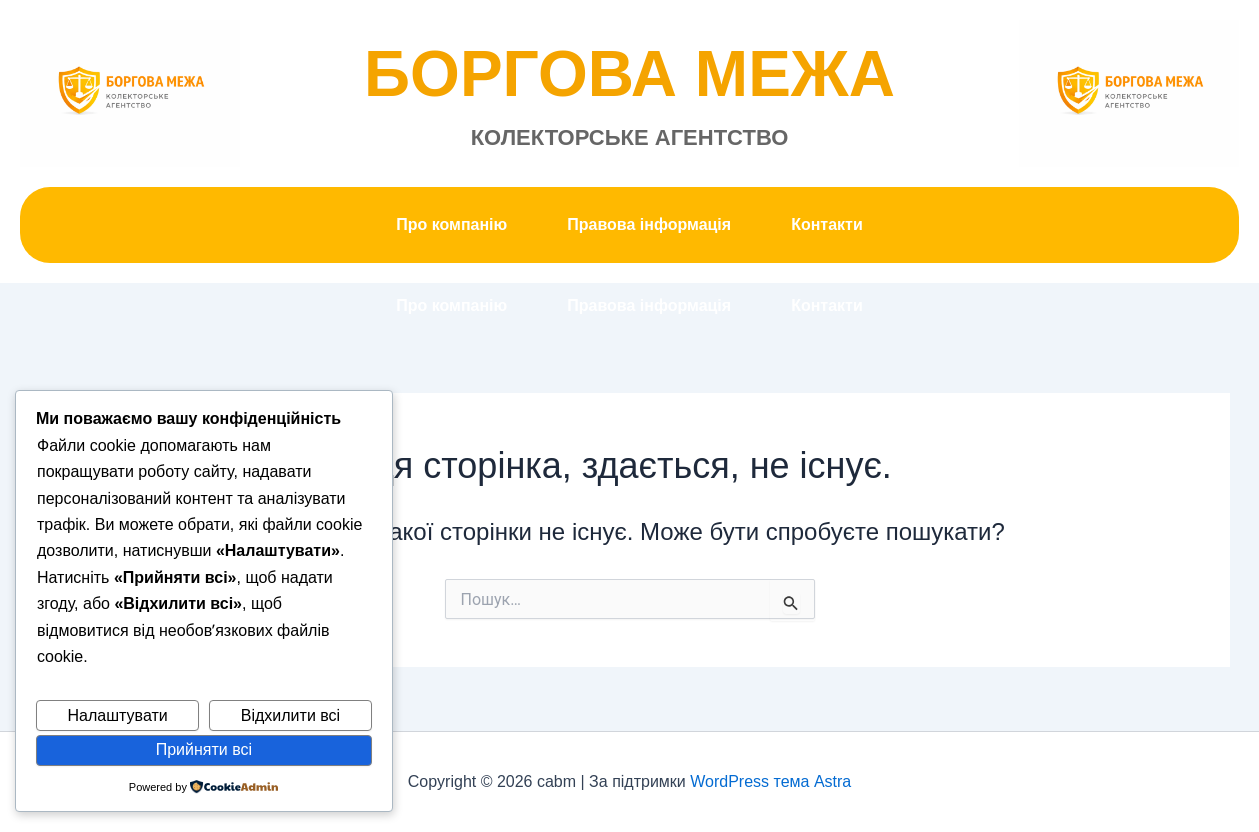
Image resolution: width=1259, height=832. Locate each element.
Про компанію (451, 224)
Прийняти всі (204, 749)
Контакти (827, 224)
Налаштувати (118, 715)
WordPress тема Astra (770, 781)
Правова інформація (649, 224)
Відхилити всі (290, 715)
